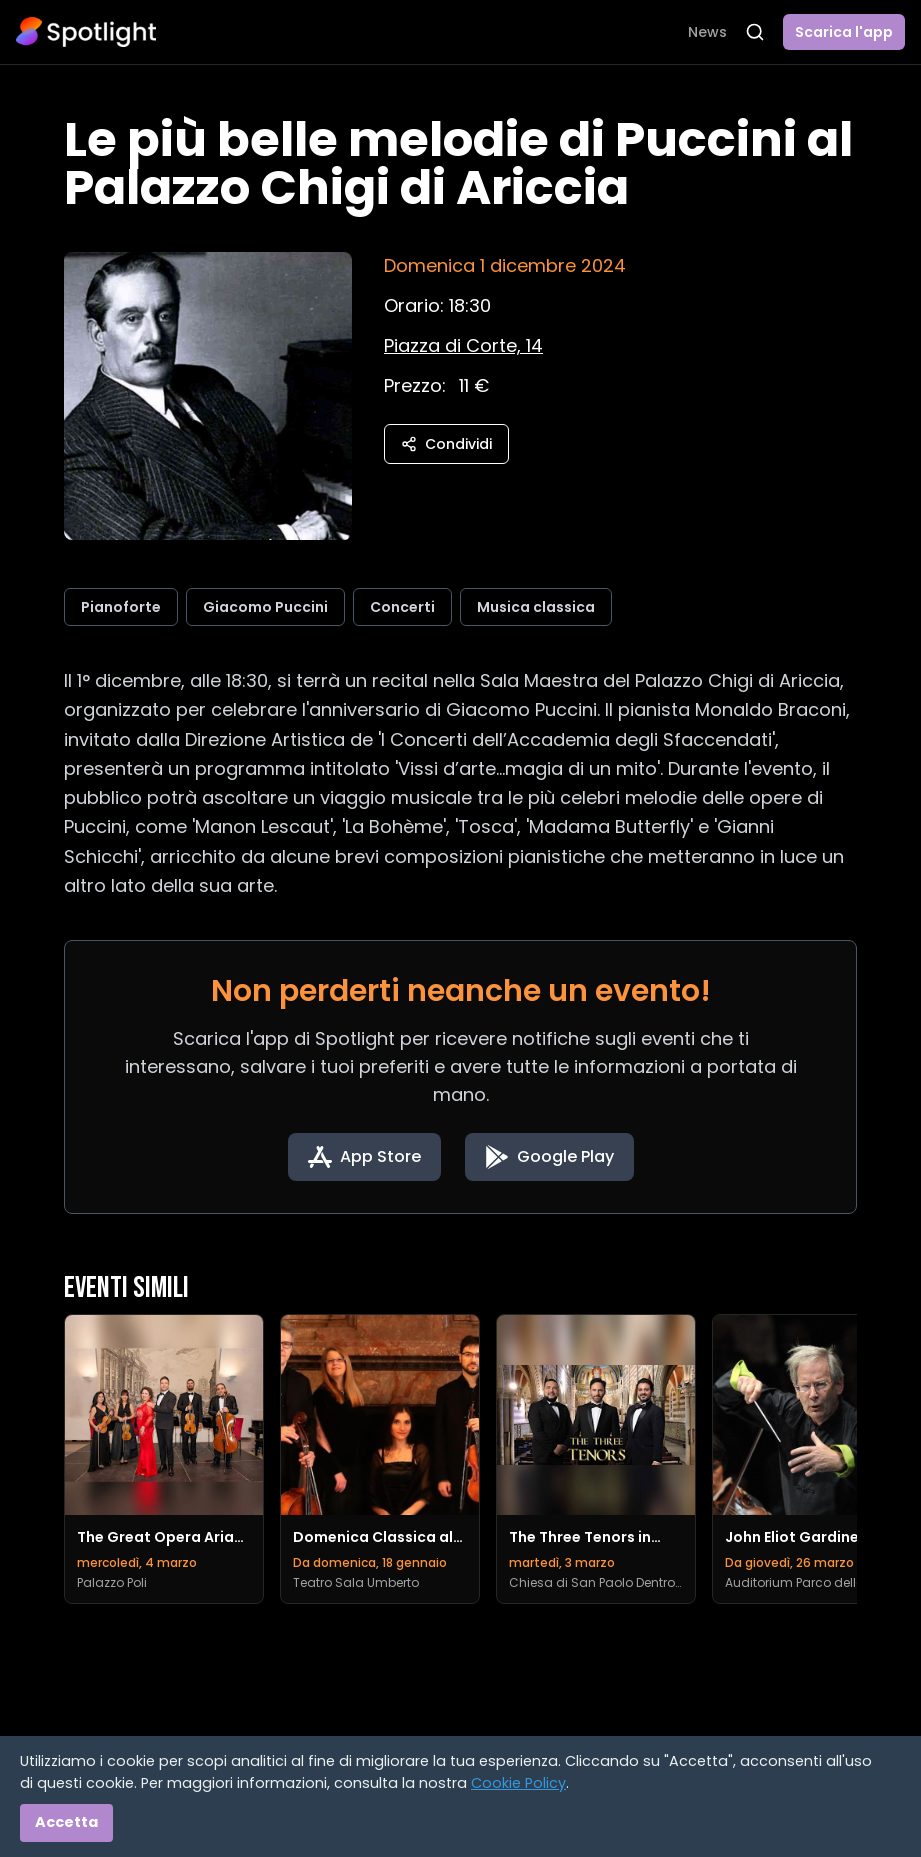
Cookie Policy (518, 1783)
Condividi (446, 444)
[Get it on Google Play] (549, 1157)
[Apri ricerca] (755, 32)
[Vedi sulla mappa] (463, 345)
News (707, 32)
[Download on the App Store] (364, 1157)
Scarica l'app (844, 32)
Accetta (66, 1822)
